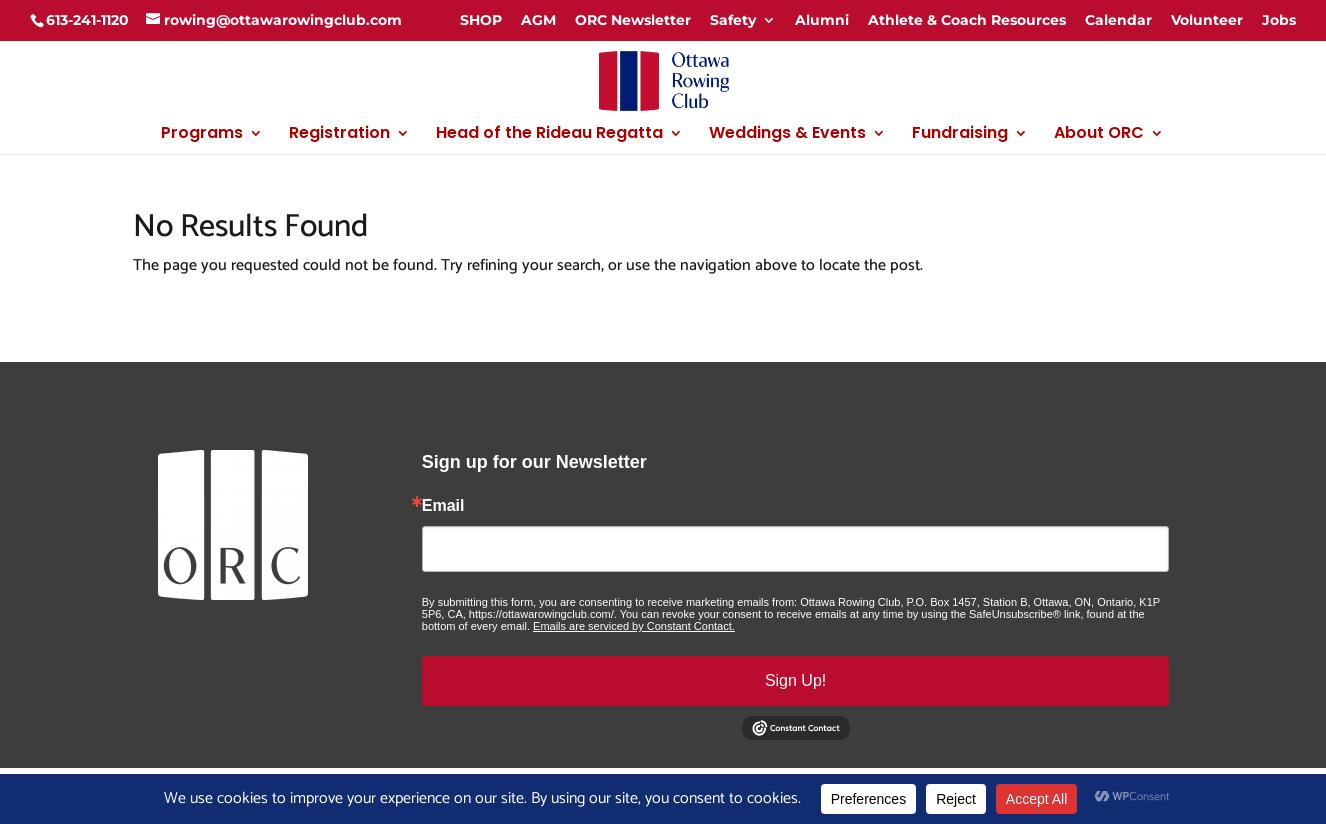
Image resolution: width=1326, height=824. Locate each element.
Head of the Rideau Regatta (549, 135)
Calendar (1118, 20)
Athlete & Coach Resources (967, 20)
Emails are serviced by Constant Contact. (634, 626)
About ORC (1099, 135)
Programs (202, 135)
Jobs (1279, 20)
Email (443, 506)
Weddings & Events (787, 135)
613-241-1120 (87, 20)
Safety (733, 20)
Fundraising (960, 135)
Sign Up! (795, 680)
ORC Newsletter (633, 20)
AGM (538, 20)
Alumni (822, 20)
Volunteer (1207, 20)
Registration (339, 135)
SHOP (481, 20)
